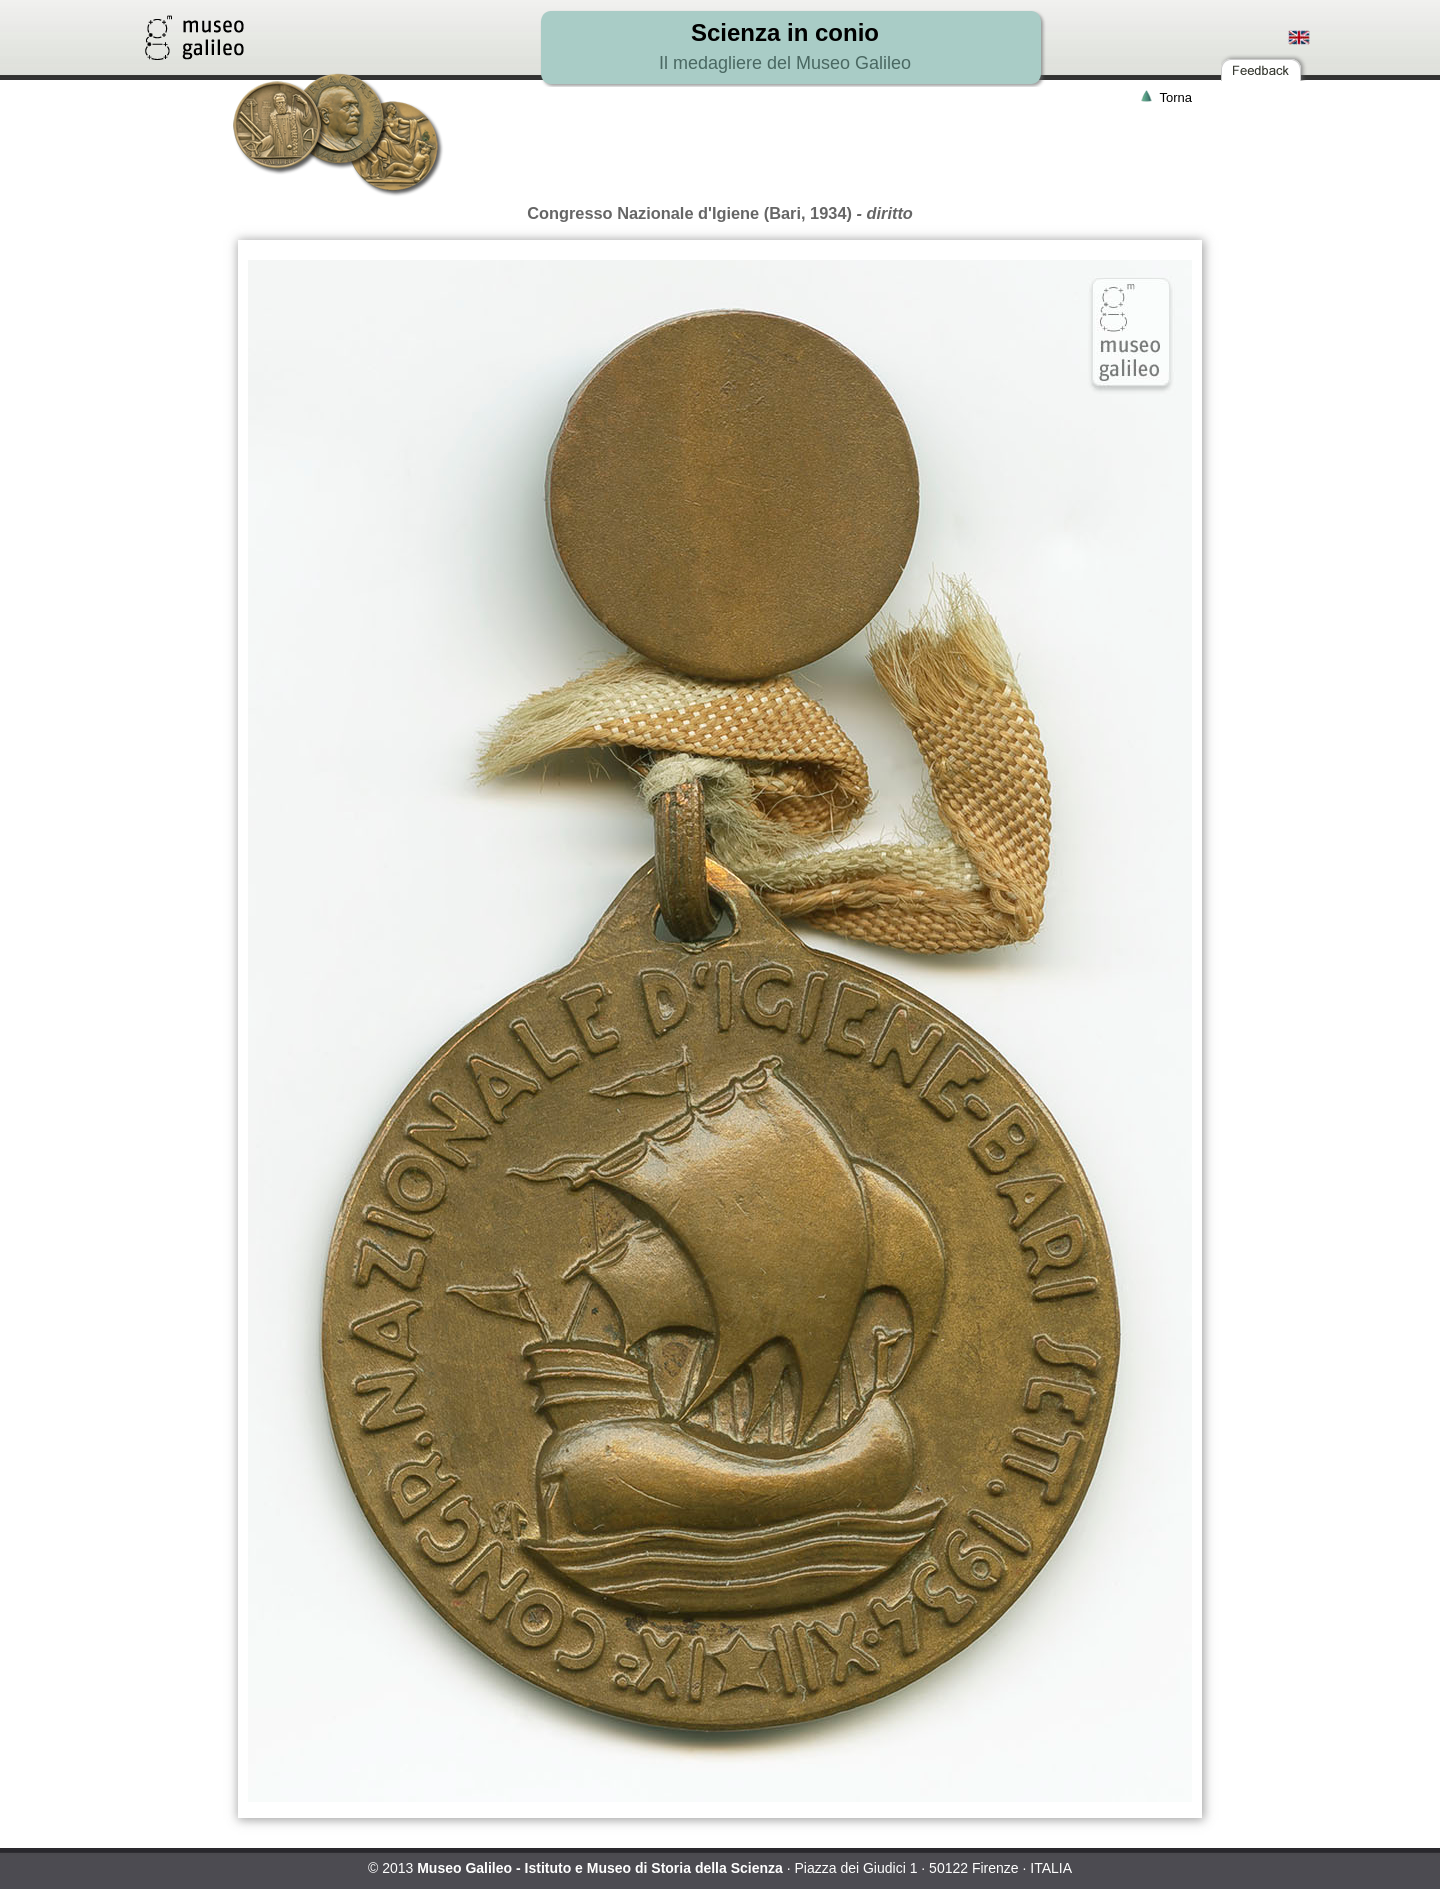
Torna (1175, 97)
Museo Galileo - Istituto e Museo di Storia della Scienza (600, 1868)
